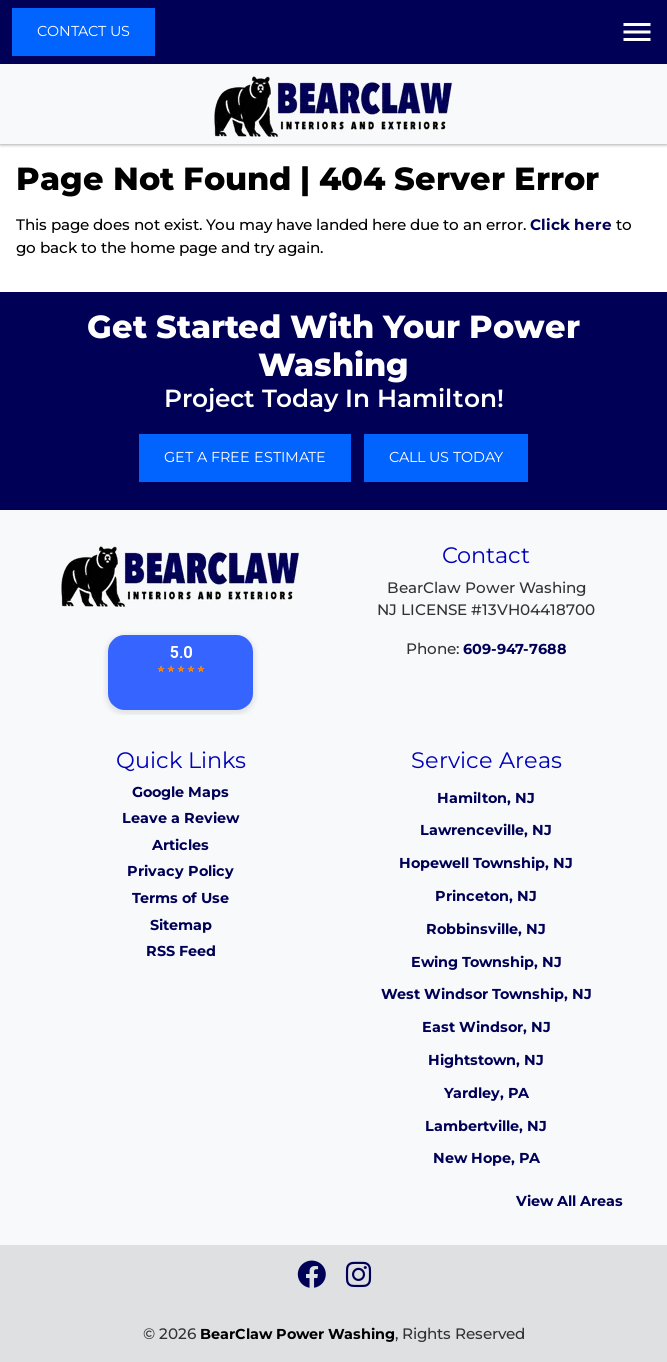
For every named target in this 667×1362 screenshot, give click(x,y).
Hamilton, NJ (486, 798)
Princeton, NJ (486, 896)
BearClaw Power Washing (297, 1334)
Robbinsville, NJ (486, 929)
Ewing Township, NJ (486, 962)
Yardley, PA (486, 1093)
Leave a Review (180, 818)
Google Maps (180, 792)
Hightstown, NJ (486, 1060)
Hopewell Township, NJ (486, 863)
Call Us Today (446, 457)
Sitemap (181, 925)
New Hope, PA (486, 1158)
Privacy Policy (180, 871)
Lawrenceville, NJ (486, 830)
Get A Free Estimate (245, 457)
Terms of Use (180, 898)
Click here (571, 224)
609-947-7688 (515, 649)
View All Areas (569, 1201)
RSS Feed (181, 951)
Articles (180, 845)
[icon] (313, 1280)
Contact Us (83, 31)
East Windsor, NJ (486, 1027)
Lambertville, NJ (486, 1126)
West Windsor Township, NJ (486, 994)
